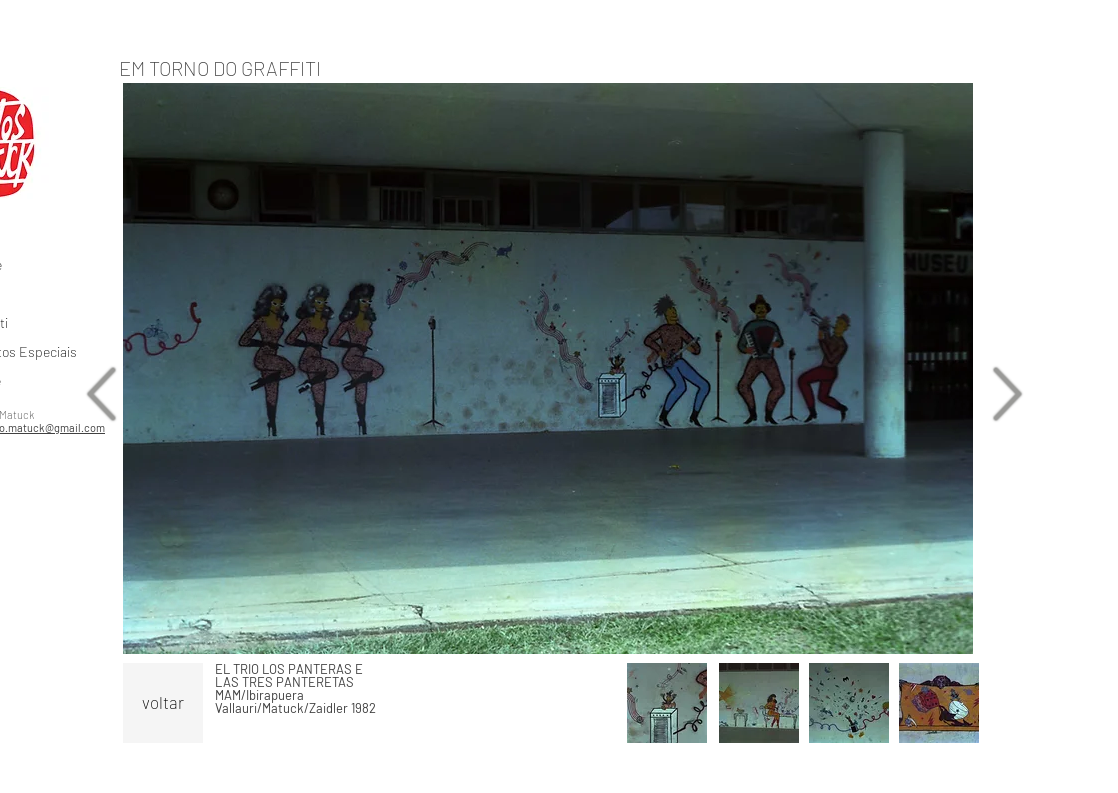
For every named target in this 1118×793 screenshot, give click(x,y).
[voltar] (163, 703)
